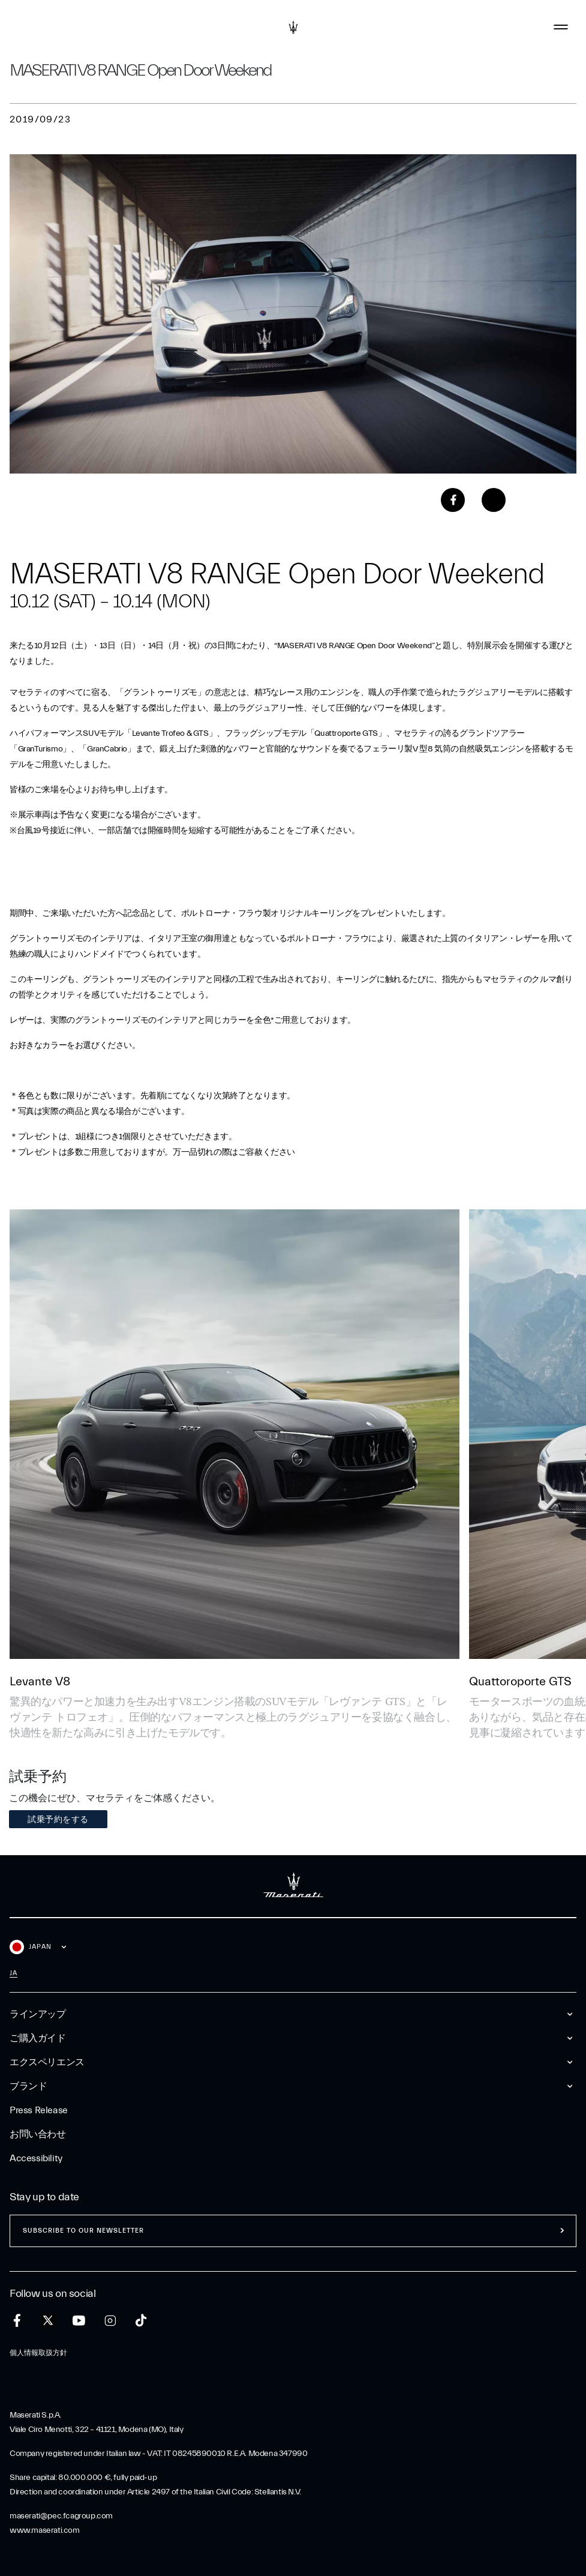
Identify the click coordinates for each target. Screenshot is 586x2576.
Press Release (39, 2110)
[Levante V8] (234, 1434)
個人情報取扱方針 (38, 2353)
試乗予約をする (58, 1819)
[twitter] (48, 2321)
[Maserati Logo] (293, 27)
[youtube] (78, 2320)
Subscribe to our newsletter (83, 2230)
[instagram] (110, 2320)
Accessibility (36, 2158)
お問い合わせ (38, 2134)
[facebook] (17, 2320)
